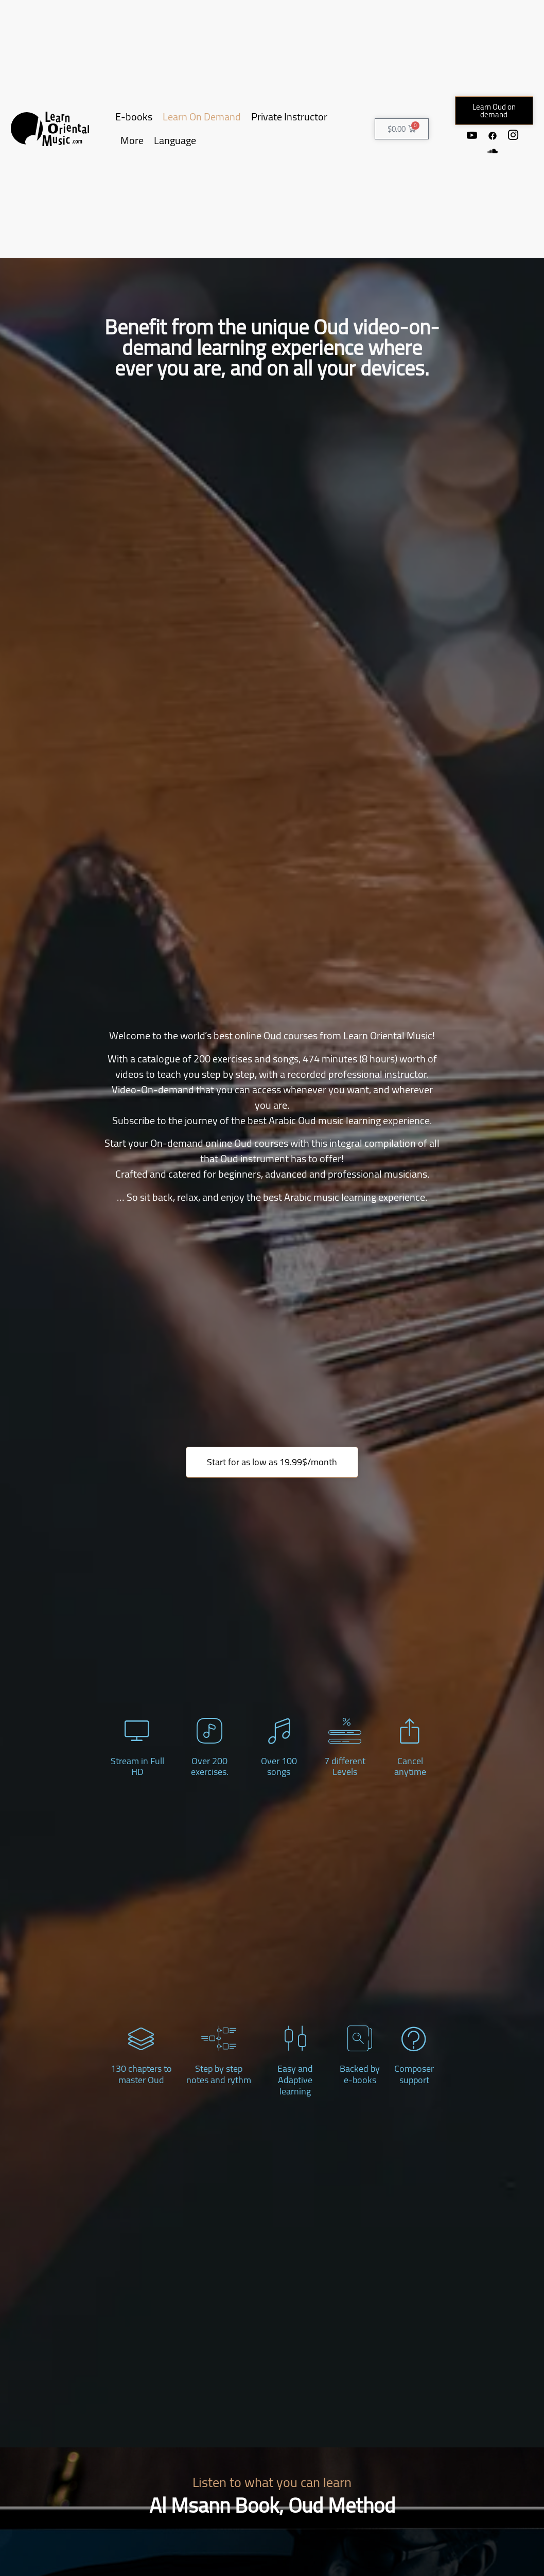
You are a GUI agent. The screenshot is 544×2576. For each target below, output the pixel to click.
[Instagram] (513, 135)
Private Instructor (289, 116)
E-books (133, 116)
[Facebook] (492, 135)
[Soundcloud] (492, 151)
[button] (494, 110)
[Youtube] (472, 135)
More (132, 140)
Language (175, 140)
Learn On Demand (202, 116)
